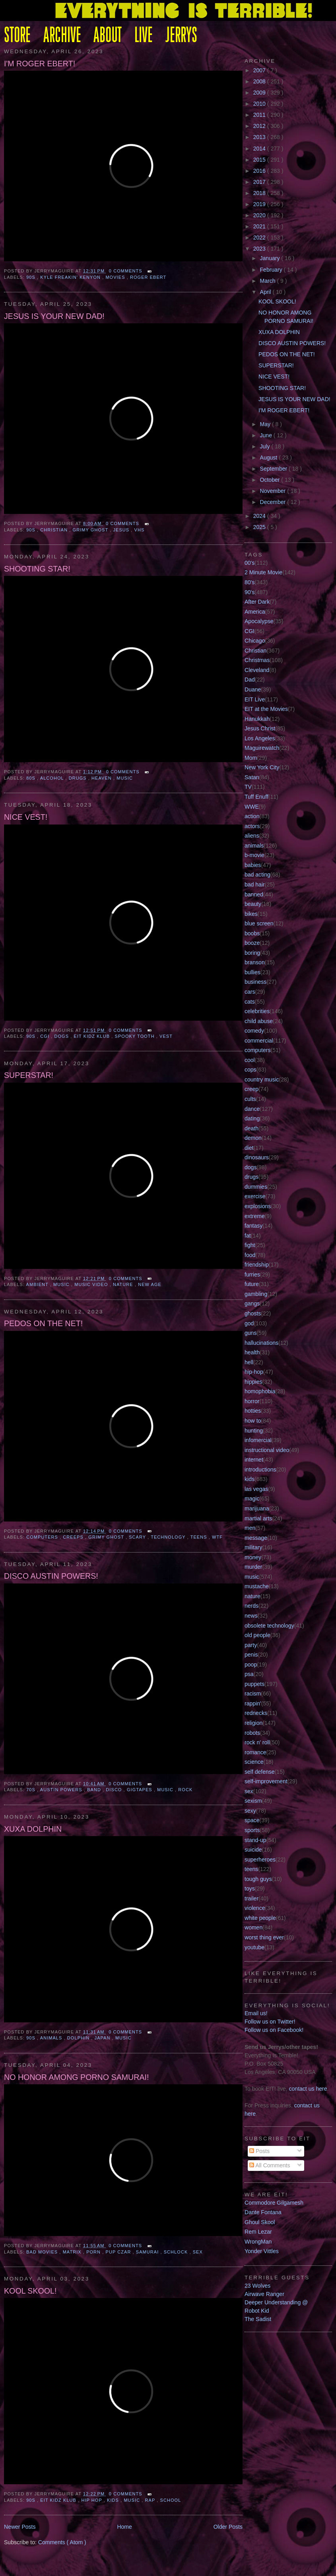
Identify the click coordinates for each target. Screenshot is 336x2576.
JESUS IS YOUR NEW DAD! (54, 316)
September (274, 468)
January (271, 258)
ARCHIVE (62, 36)
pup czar (119, 2252)
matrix (73, 2252)
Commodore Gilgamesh (274, 2202)
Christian (54, 529)
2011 (260, 115)
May (266, 424)
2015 (260, 159)
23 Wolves (257, 2285)
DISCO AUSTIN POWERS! (51, 1576)
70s (31, 1789)
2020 (260, 215)
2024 (260, 516)
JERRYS (181, 36)
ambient (38, 1284)
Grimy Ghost (91, 529)
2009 (260, 92)
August (269, 457)
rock (185, 1789)
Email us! (256, 2013)
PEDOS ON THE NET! (43, 1323)
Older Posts (228, 2527)
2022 (260, 237)
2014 (260, 148)
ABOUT (107, 36)
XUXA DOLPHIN (33, 1829)
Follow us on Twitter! (270, 2021)
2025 (260, 527)
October (271, 480)
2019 (260, 204)
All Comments (269, 2165)
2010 (260, 103)
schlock (177, 2252)
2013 (260, 137)
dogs (62, 1036)
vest (166, 1036)
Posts (259, 2151)
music (125, 778)
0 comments (126, 270)
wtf (217, 1537)
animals (52, 2037)
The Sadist (258, 2319)
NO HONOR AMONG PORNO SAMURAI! (76, 2077)
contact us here (308, 2089)
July (266, 446)
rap (151, 2500)
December (273, 502)
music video (92, 1284)
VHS (139, 529)
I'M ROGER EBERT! (39, 63)
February (272, 269)
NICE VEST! (25, 817)
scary (138, 1537)
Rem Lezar (258, 2231)
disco (114, 1789)
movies (115, 277)
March (268, 281)
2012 (260, 126)
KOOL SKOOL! (30, 2290)
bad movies (42, 2252)
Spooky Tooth (135, 1036)
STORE (17, 36)
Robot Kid (257, 2311)
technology (169, 1537)
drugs (78, 778)
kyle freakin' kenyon (71, 277)
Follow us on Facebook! (274, 2030)
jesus (122, 529)
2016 (260, 171)
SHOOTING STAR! (37, 568)
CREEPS (74, 1537)
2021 (260, 226)
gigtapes (140, 1789)
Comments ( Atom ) (62, 2542)
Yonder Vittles (262, 2251)
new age (149, 1284)
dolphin (79, 2037)
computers (43, 1537)
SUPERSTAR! (28, 1075)
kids (113, 2500)
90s (31, 277)
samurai (148, 2252)
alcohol (53, 778)
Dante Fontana (263, 2212)
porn (94, 2252)
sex (198, 2252)
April (266, 292)
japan (103, 2037)
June (267, 435)
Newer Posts (20, 2527)
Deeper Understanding (273, 2302)
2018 (260, 193)
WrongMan (258, 2241)
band (95, 1789)
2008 (260, 81)
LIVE (143, 36)
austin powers (62, 1789)
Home (124, 2527)
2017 (260, 182)
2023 (260, 248)
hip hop (92, 2500)
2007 (260, 70)
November (273, 491)
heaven (102, 778)
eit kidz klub (93, 1036)
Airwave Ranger (264, 2294)
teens (199, 1537)
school (170, 2500)
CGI (45, 1036)
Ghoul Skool (260, 2222)
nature (124, 1284)
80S (31, 778)
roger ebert (148, 277)
